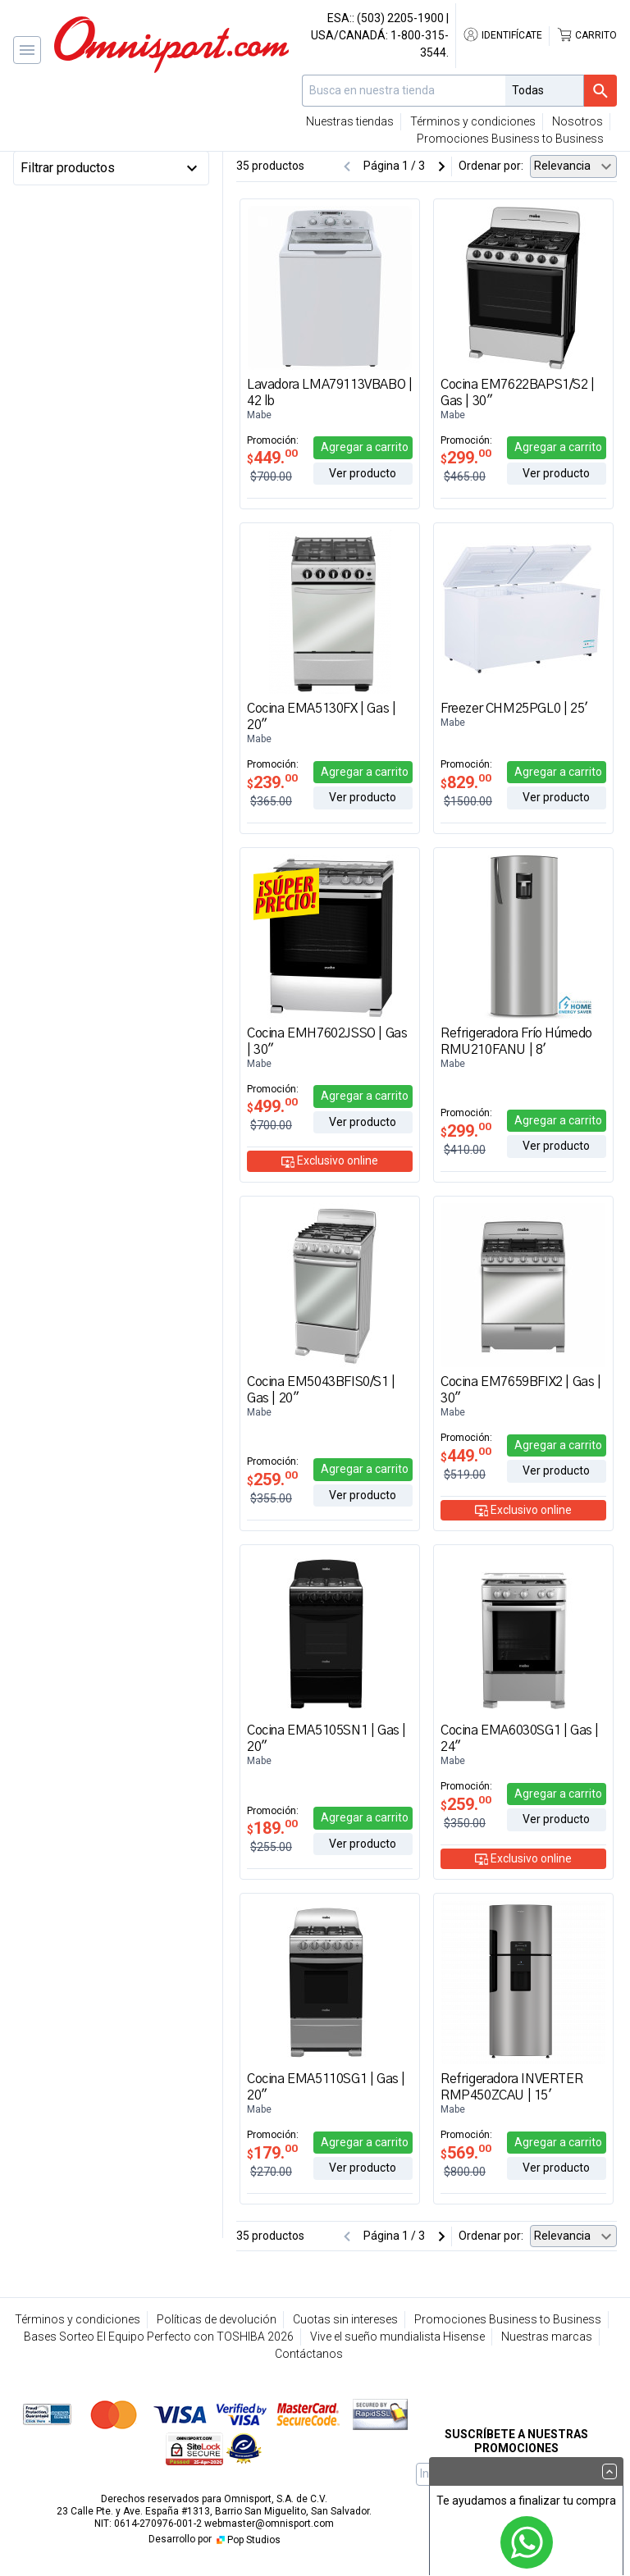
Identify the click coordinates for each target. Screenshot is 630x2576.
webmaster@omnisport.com (269, 2523)
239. (272, 782)
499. (272, 1106)
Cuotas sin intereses (345, 2319)
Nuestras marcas (546, 2336)
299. (466, 457)
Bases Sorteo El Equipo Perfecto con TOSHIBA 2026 (159, 2336)
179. (272, 2153)
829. (466, 782)
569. (466, 2153)
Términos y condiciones (473, 121)
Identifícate (502, 35)
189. (272, 1828)
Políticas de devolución (216, 2319)
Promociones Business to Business (510, 138)
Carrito (586, 35)
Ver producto (362, 473)
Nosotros (577, 121)
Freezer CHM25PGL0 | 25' (514, 708)
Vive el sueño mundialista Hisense (397, 2336)
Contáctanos (309, 2353)
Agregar (365, 447)
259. (272, 1479)
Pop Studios (247, 2540)
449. (272, 457)
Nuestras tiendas (350, 121)
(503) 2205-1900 (400, 18)
